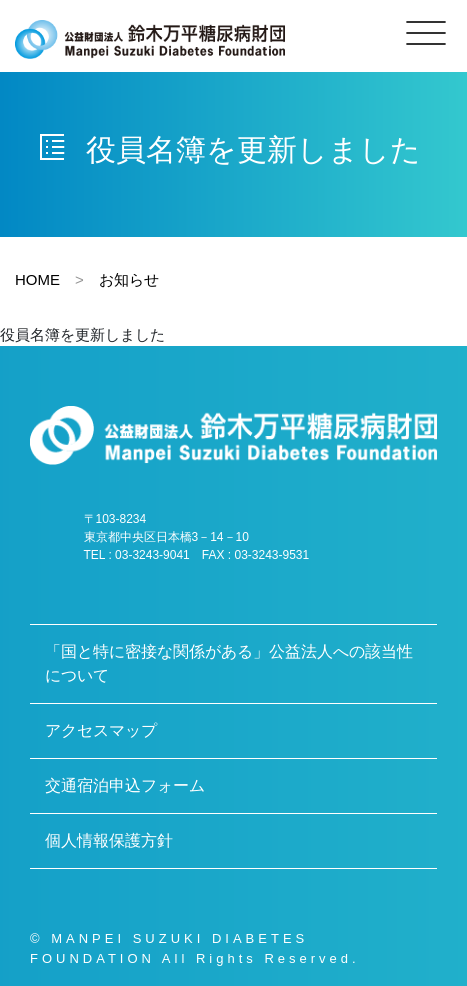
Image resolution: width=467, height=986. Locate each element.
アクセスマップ (101, 730)
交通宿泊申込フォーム (125, 785)
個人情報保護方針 (109, 840)
